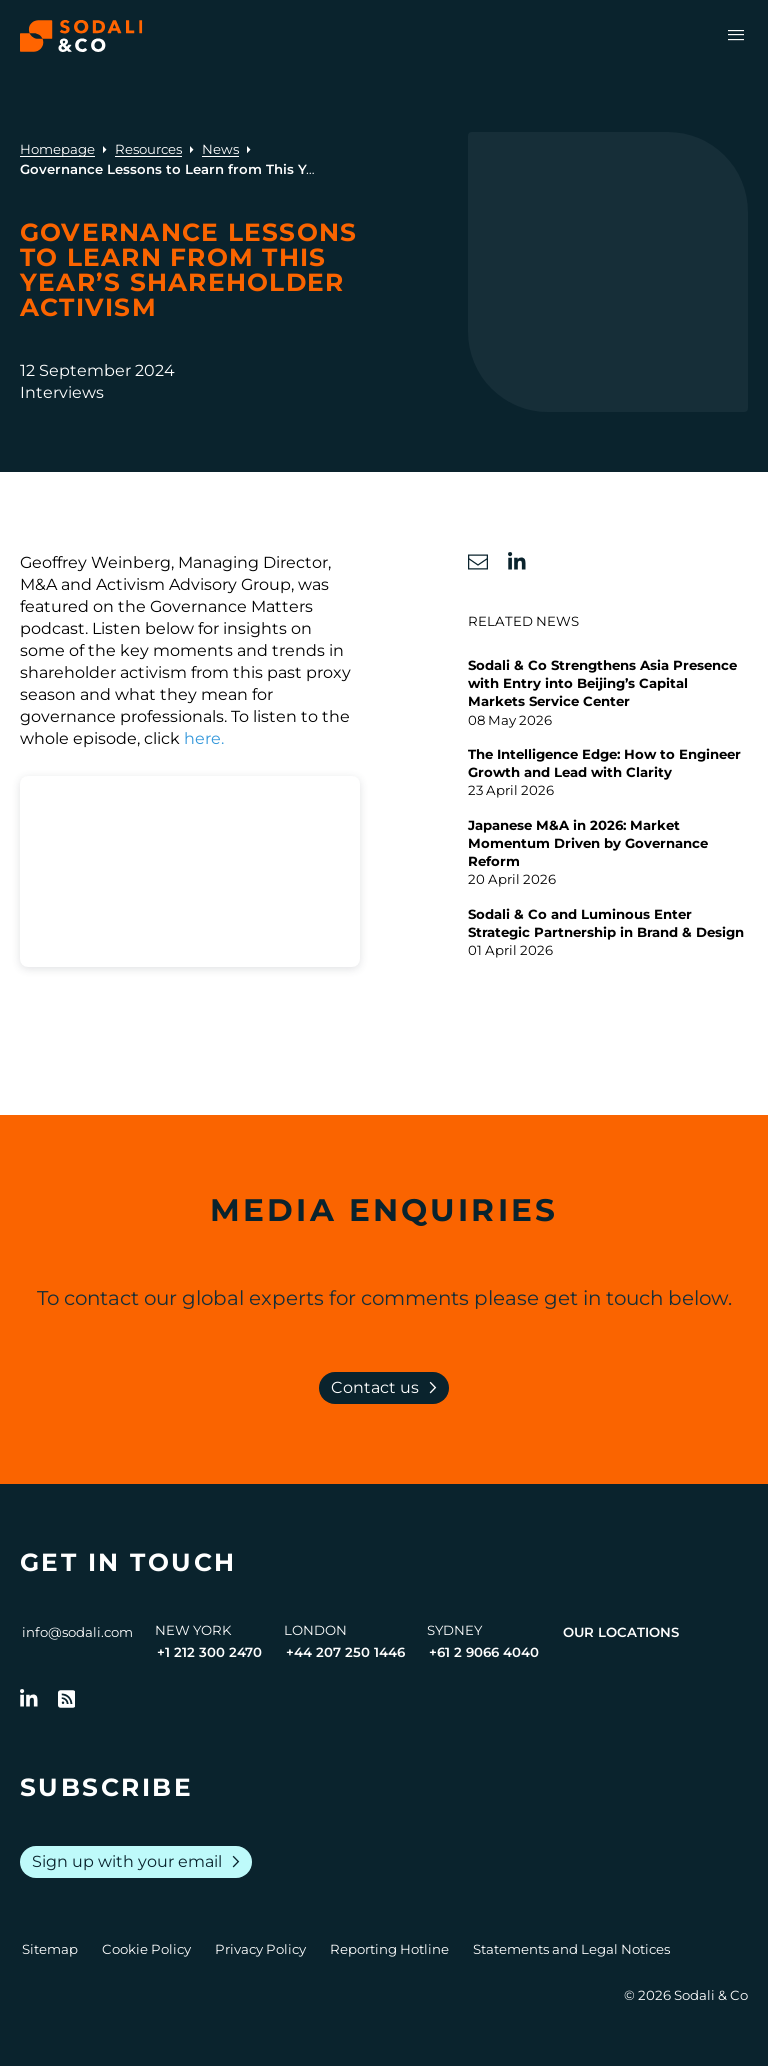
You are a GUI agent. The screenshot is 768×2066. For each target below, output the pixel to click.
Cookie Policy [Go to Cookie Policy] (146, 1949)
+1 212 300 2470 (209, 1652)
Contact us (388, 1388)
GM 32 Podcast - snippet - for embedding (184, 1001)
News (220, 149)
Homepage (57, 149)
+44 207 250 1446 (345, 1652)
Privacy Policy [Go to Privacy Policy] (260, 1949)
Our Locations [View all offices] (621, 1632)
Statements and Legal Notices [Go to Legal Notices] (571, 1949)
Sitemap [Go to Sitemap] (50, 1949)
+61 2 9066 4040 (484, 1652)
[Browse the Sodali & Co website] (81, 36)
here (202, 738)
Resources (148, 149)
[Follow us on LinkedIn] (29, 1699)
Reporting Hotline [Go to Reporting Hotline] (389, 1949)
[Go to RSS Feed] (67, 1699)
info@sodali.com (77, 1632)
